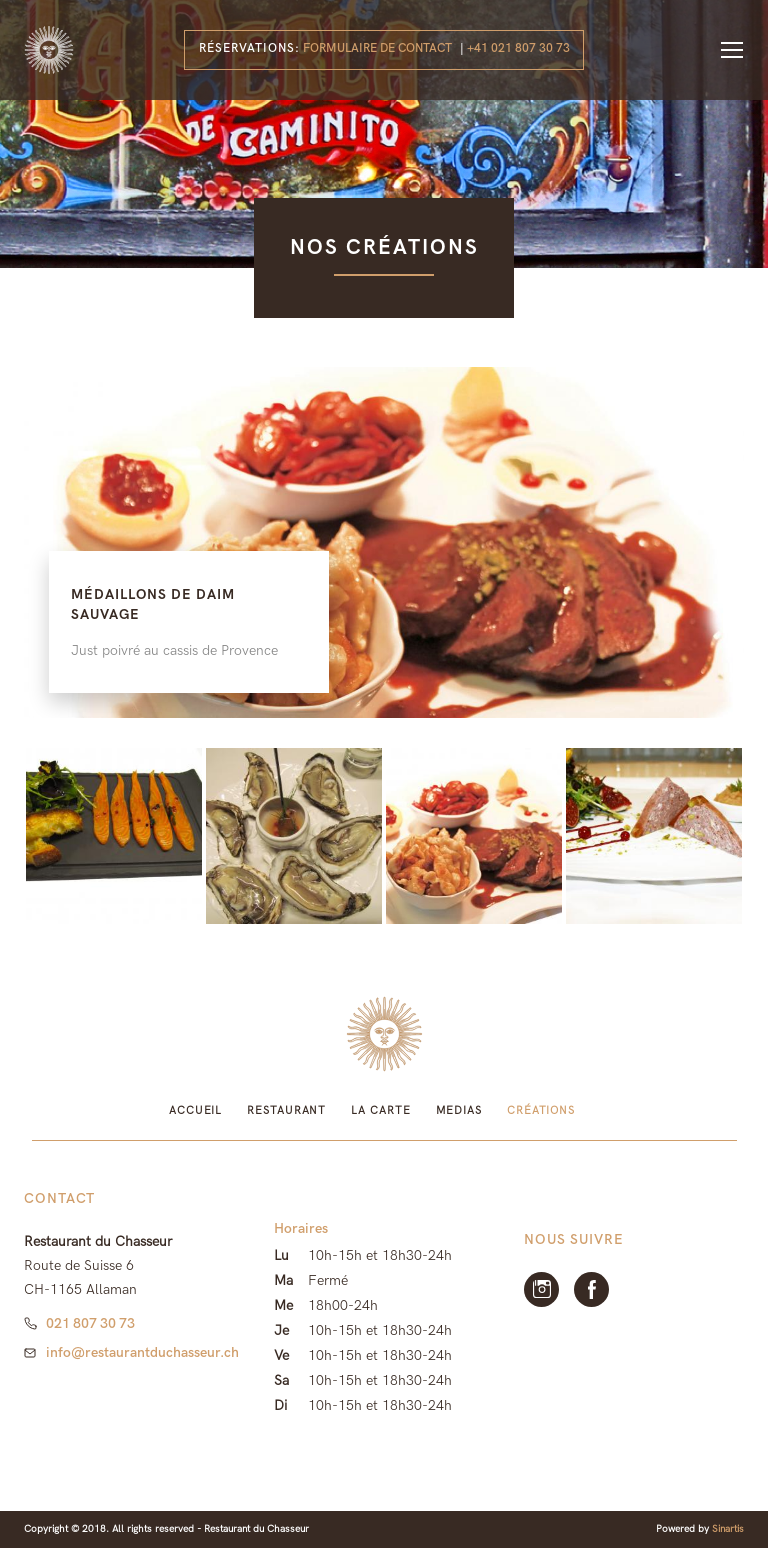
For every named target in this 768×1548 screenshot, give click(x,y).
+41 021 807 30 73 (518, 48)
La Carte (380, 1110)
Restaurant (286, 1110)
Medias (459, 1110)
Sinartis (728, 1529)
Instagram (541, 1289)
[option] (384, 542)
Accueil (195, 1110)
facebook (591, 1289)
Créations (541, 1110)
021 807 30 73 (90, 1323)
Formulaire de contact (377, 48)
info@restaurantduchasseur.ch (142, 1352)
